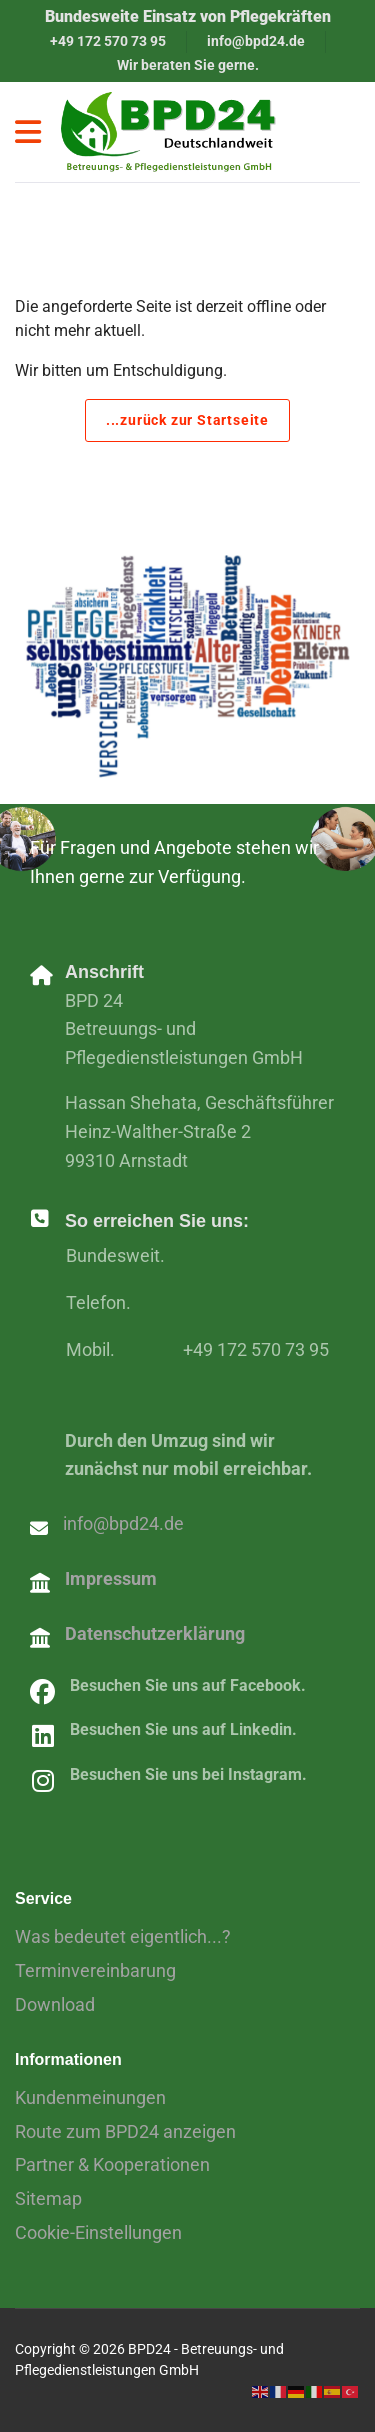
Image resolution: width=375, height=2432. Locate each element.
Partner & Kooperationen (112, 2164)
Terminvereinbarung (95, 1970)
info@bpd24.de (256, 41)
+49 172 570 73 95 (108, 41)
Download (55, 2004)
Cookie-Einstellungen (98, 2232)
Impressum (111, 1578)
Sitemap (48, 2198)
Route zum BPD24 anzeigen (125, 2131)
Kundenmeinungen (90, 2097)
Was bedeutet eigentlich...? (123, 1936)
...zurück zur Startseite (187, 420)
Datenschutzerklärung (155, 1633)
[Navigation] (28, 132)
